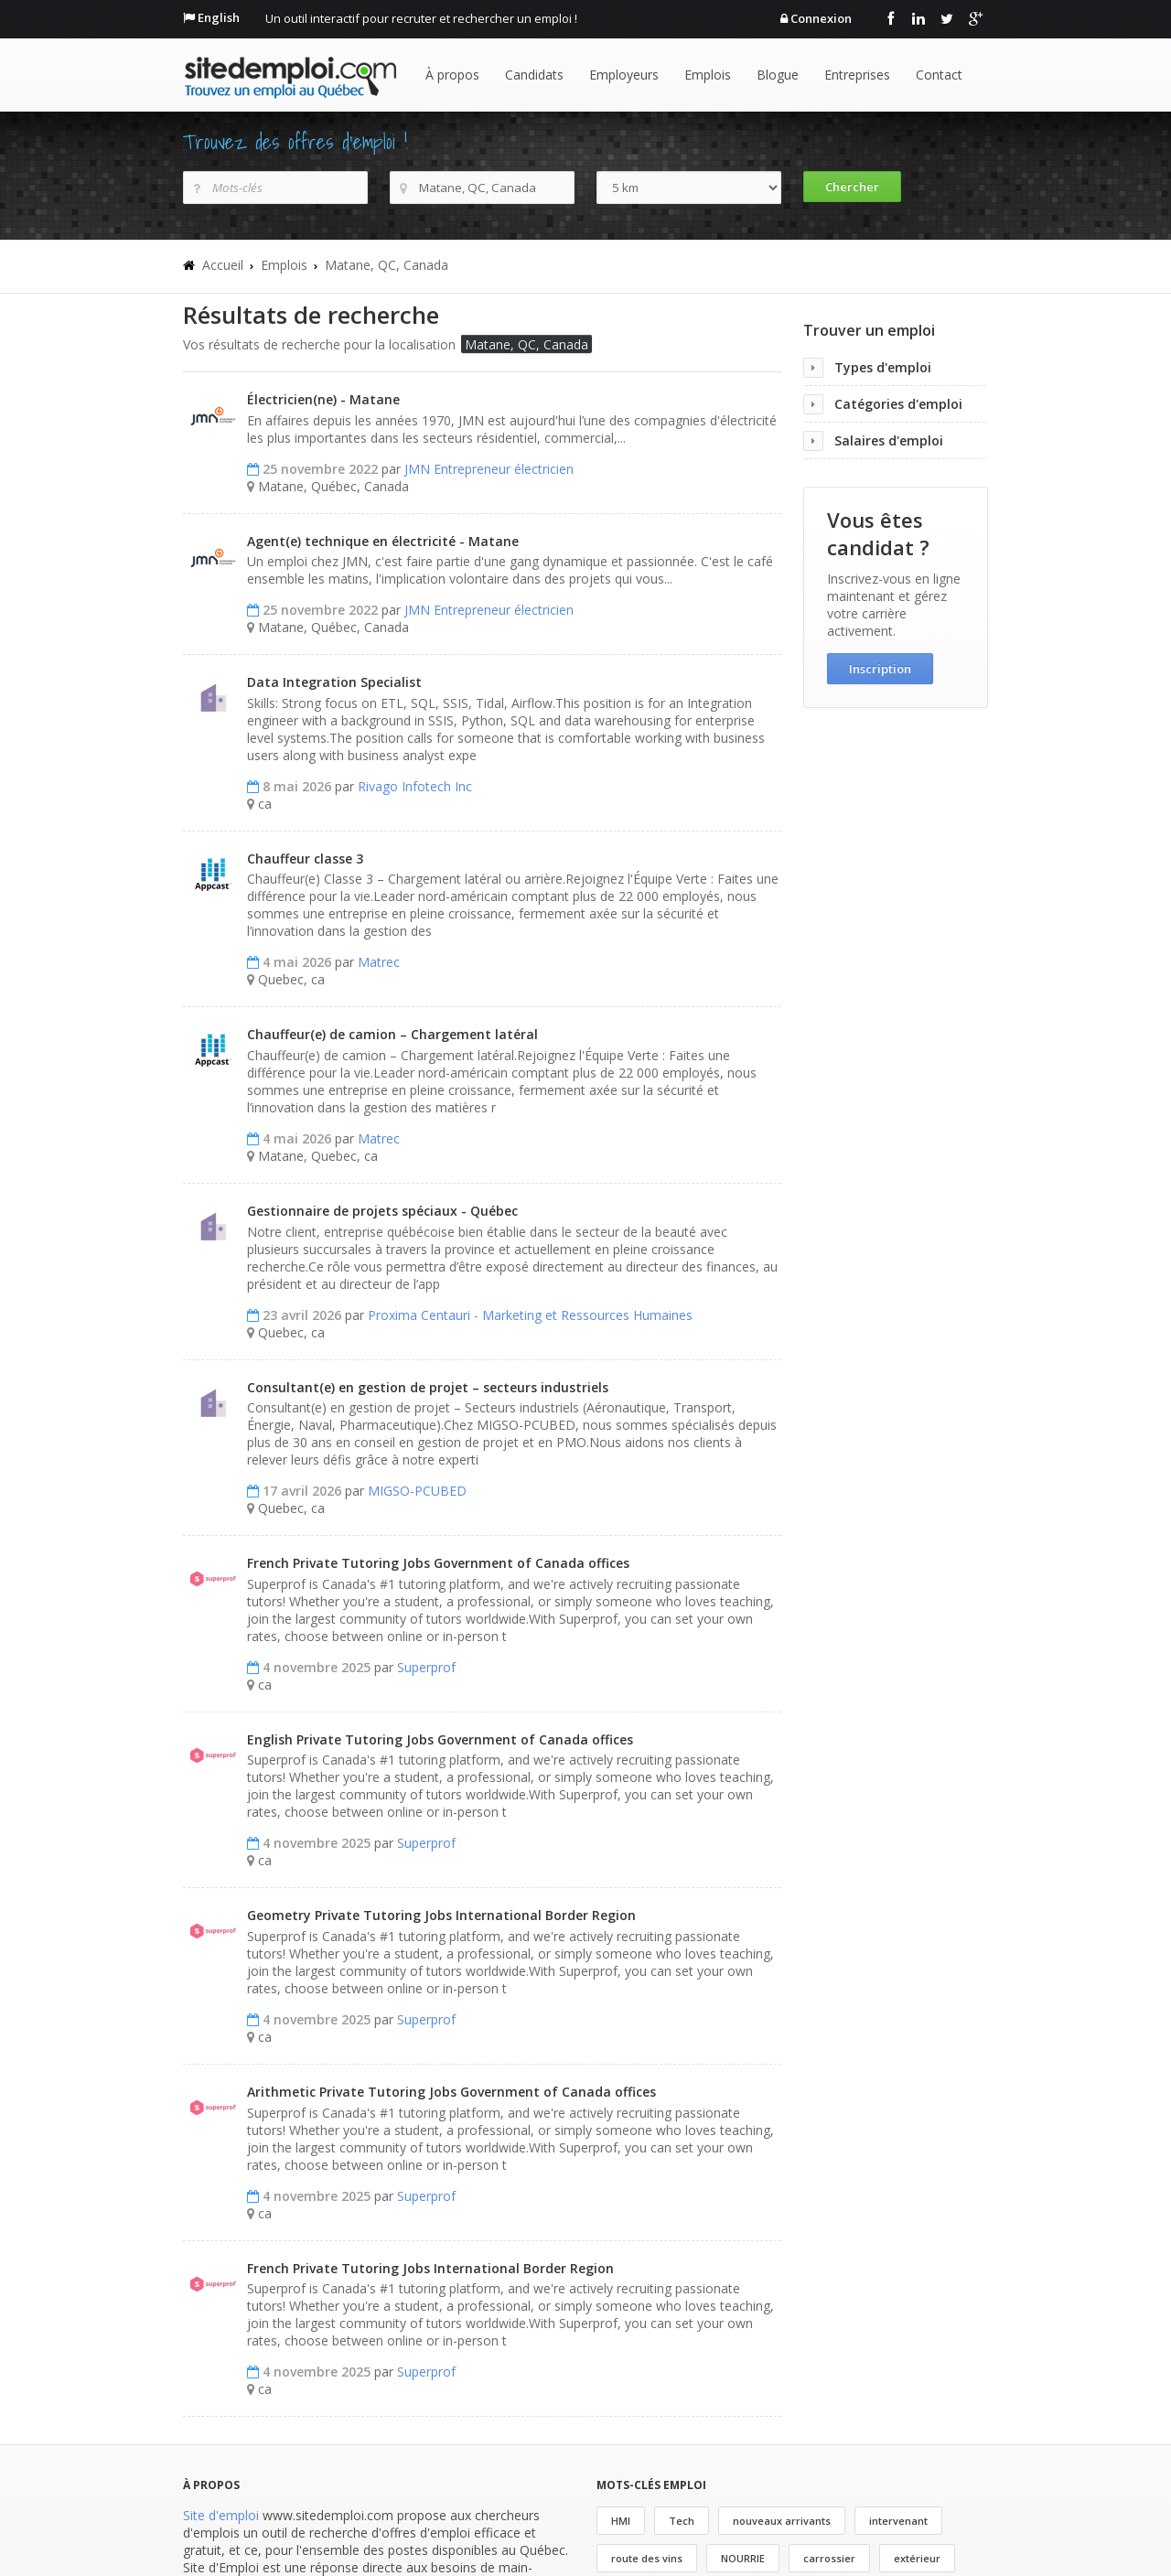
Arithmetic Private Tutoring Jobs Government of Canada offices (451, 2091)
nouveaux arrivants (782, 2521)
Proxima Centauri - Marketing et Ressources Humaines (530, 1315)
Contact (939, 74)
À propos (452, 74)
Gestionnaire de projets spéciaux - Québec (382, 1210)
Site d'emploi (221, 2515)
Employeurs (624, 74)
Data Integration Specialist (334, 682)
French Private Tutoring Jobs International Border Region (430, 2268)
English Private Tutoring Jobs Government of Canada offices (440, 1739)
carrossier (829, 2558)
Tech (681, 2521)
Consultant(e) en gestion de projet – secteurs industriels (427, 1387)
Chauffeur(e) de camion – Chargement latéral (392, 1034)
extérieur (917, 2558)
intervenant (898, 2521)
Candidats (534, 74)
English (219, 17)
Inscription (880, 668)
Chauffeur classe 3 (305, 858)
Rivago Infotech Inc (415, 786)
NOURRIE (743, 2558)
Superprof (426, 1667)
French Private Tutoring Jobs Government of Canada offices (438, 1563)
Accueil (222, 265)
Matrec (379, 962)
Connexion (821, 18)
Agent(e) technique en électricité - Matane (383, 541)
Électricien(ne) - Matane (323, 399)
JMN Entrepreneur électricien (489, 469)
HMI (620, 2521)
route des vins (646, 2558)
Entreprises (857, 74)
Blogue (778, 74)
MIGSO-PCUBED (417, 1490)
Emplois (707, 74)
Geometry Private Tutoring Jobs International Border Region (441, 1915)
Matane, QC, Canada (386, 265)
